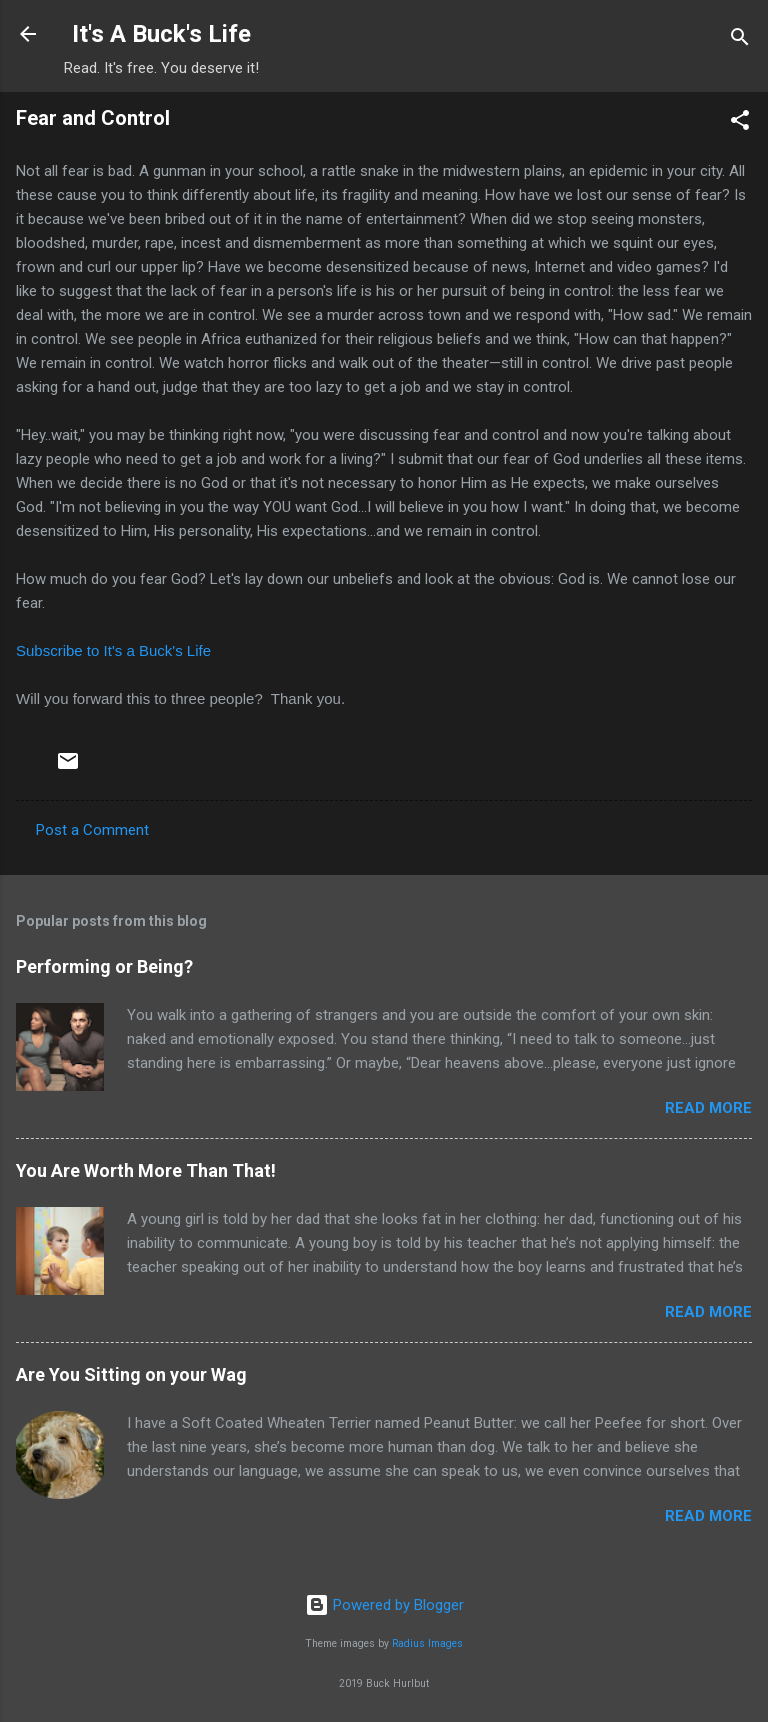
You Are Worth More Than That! (146, 1170)
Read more (708, 1108)
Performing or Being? (104, 966)
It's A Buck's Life (161, 34)
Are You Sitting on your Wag (131, 1374)
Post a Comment (92, 830)
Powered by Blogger (384, 1605)
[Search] (740, 40)
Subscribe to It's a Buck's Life (113, 650)
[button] (740, 123)
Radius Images (427, 1643)
